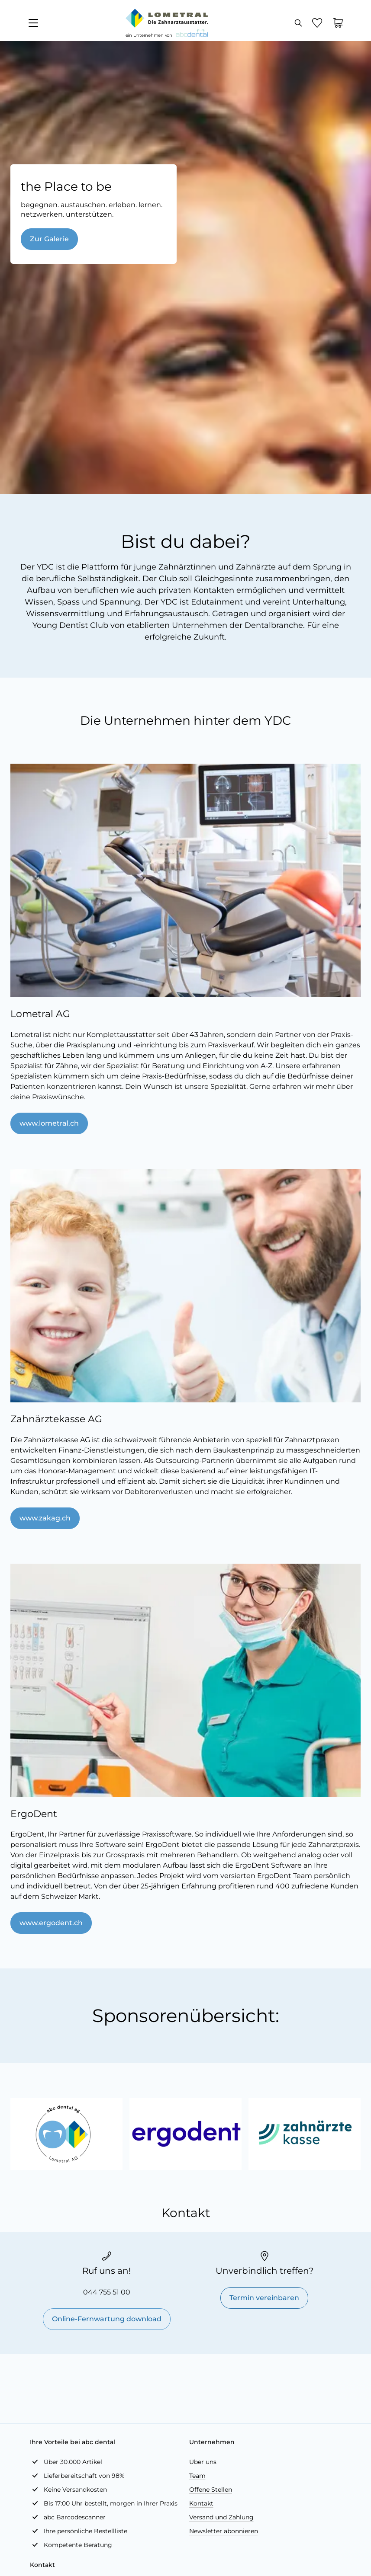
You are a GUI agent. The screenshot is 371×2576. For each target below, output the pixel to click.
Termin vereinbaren (264, 2298)
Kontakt (201, 2503)
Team (197, 2476)
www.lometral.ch (49, 1123)
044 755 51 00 (106, 2292)
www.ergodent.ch (51, 1923)
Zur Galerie (49, 239)
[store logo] (167, 18)
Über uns (202, 2462)
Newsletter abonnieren (223, 2531)
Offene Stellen (210, 2489)
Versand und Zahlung (221, 2517)
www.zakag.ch (45, 1518)
